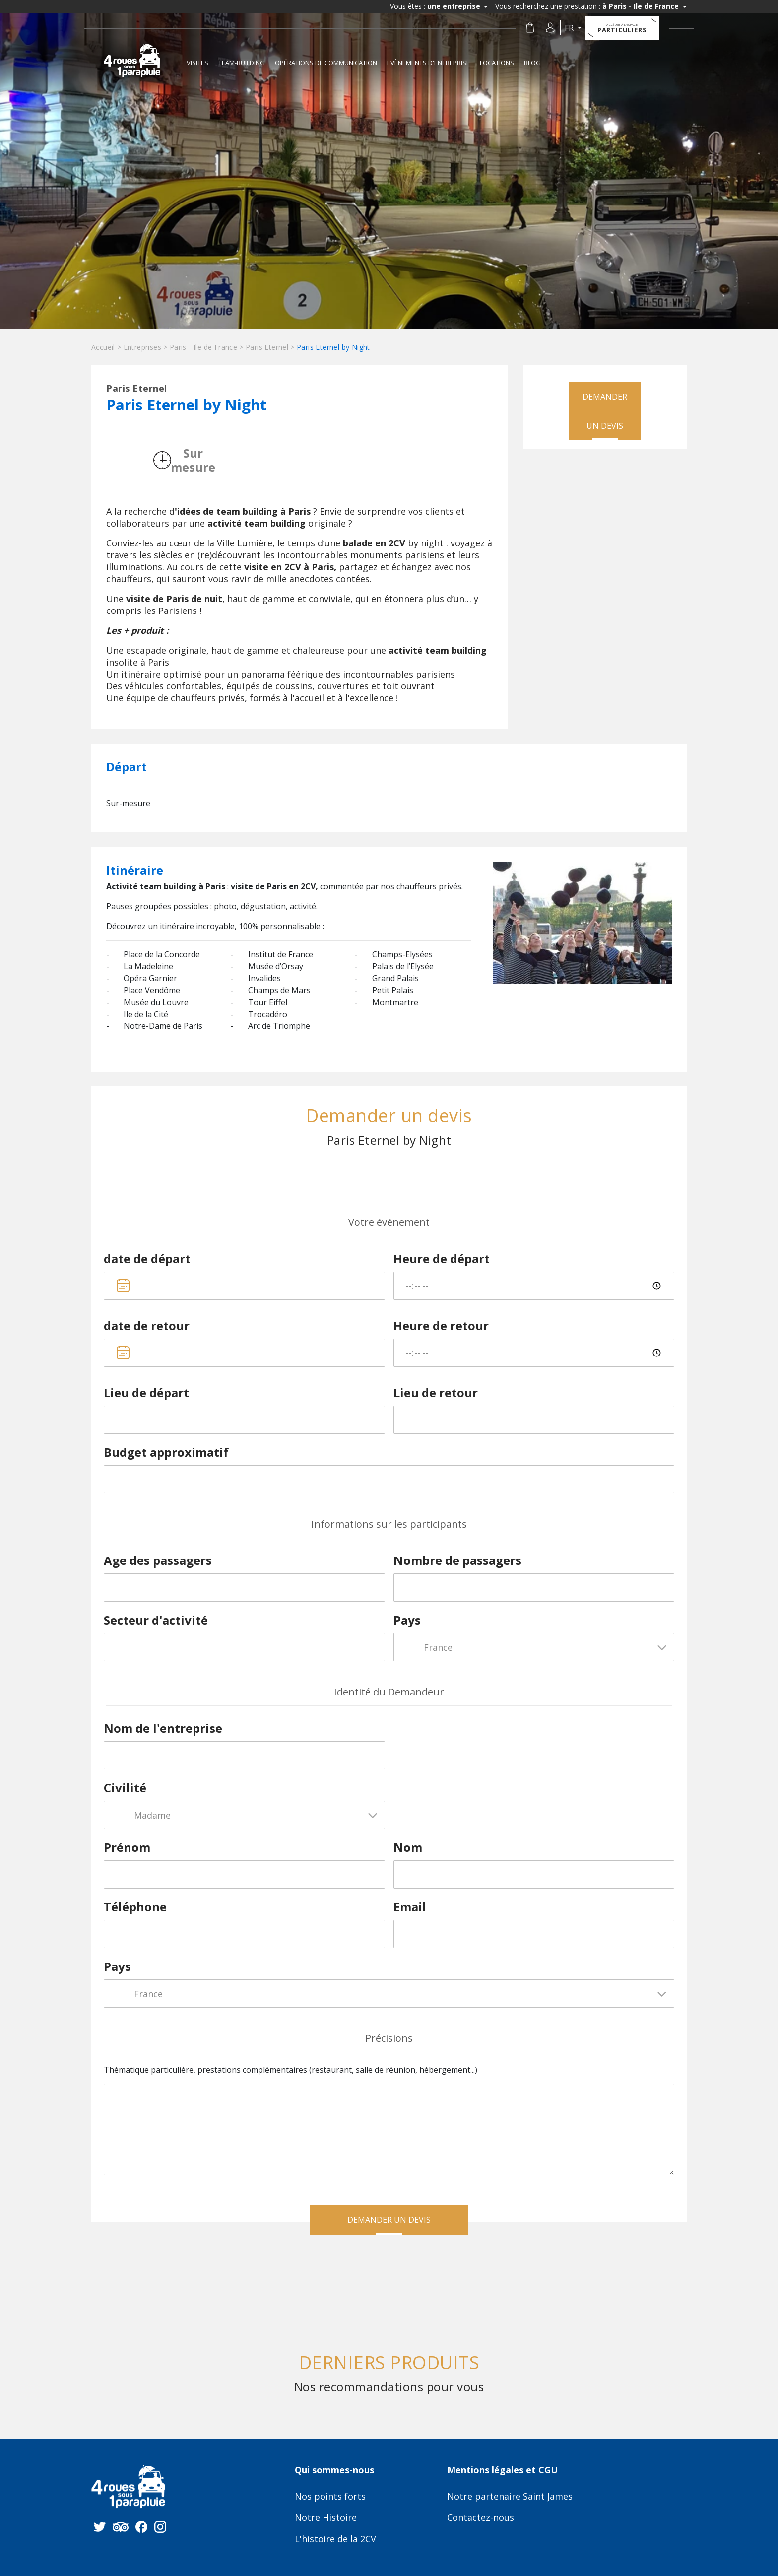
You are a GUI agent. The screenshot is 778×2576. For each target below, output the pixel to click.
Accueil (103, 347)
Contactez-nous (480, 2518)
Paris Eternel (267, 347)
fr (570, 27)
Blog (532, 62)
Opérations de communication (326, 62)
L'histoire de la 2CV (335, 2540)
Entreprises (142, 347)
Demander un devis (605, 412)
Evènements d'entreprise (428, 62)
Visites (197, 62)
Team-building (241, 62)
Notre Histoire (326, 2518)
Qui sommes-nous (334, 2471)
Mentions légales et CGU (502, 2471)
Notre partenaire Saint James (510, 2497)
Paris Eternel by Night (333, 347)
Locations (497, 62)
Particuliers (622, 28)
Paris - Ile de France (203, 347)
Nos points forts (330, 2497)
